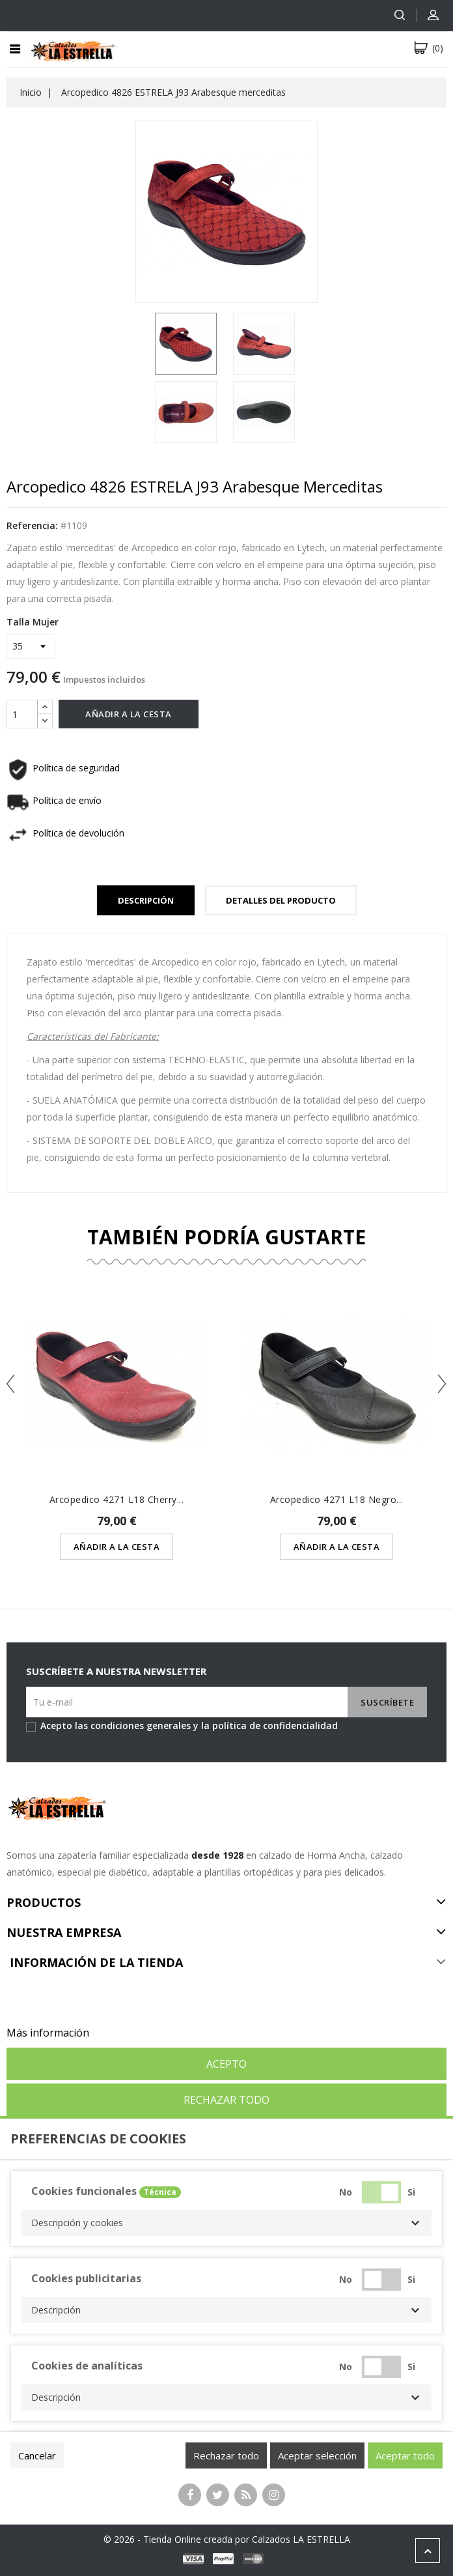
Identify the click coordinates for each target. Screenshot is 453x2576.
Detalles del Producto (281, 900)
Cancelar (37, 2455)
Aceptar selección (317, 2455)
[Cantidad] (22, 714)
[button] (226, 2223)
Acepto (226, 2064)
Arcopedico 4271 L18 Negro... (337, 1499)
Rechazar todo (226, 2100)
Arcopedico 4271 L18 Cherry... (116, 1499)
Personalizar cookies (142, 2032)
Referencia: (32, 525)
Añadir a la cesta (128, 714)
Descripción (146, 900)
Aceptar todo (405, 2455)
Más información (48, 2032)
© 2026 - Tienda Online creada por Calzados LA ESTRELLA (226, 2539)
